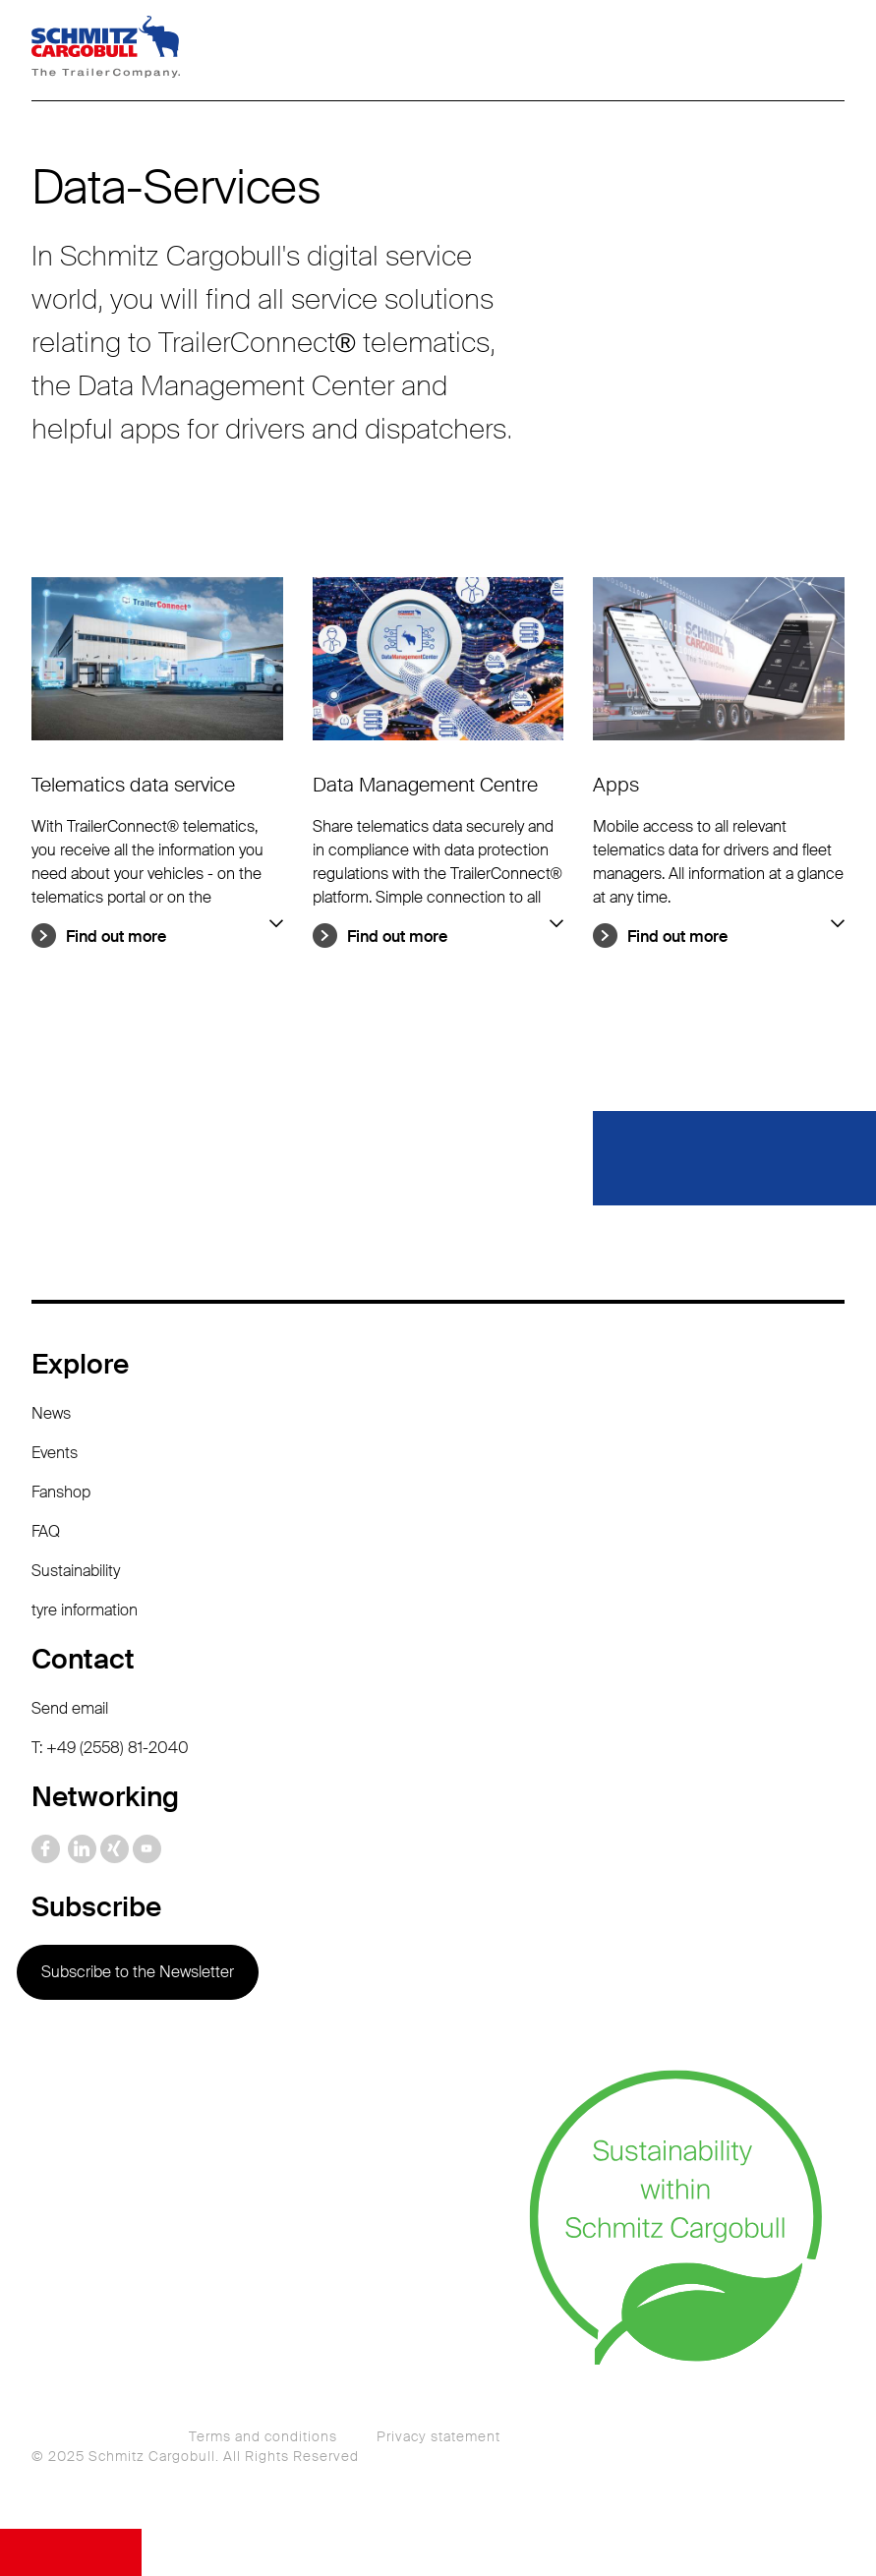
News (51, 1413)
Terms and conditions (263, 2436)
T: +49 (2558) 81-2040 (110, 1747)
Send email (69, 1708)
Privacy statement (438, 2436)
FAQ (45, 1531)
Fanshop (60, 1492)
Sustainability (75, 1570)
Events (54, 1452)
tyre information (84, 1610)
